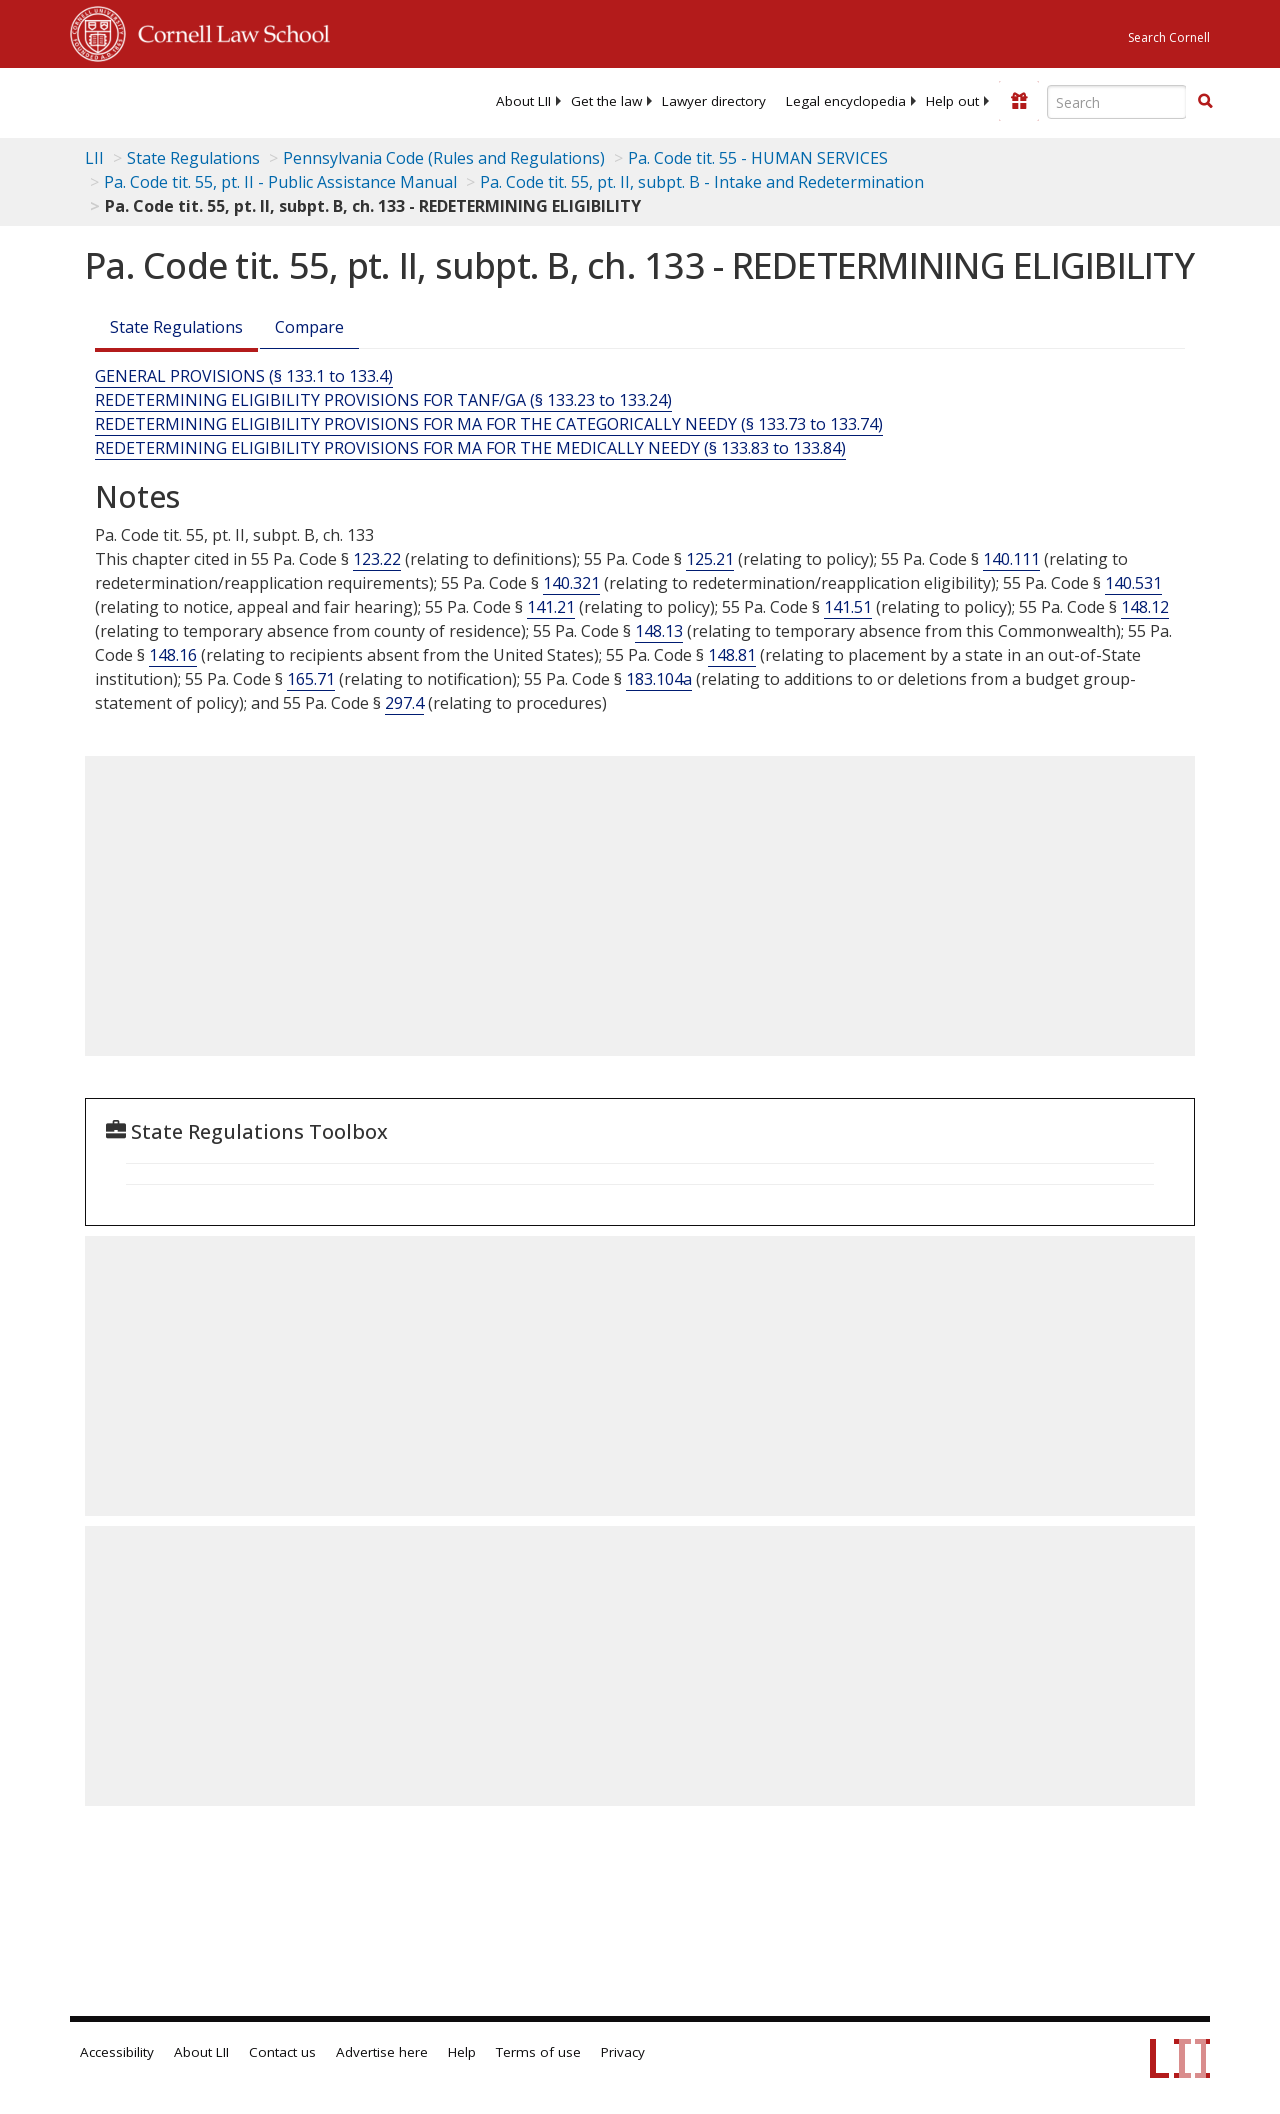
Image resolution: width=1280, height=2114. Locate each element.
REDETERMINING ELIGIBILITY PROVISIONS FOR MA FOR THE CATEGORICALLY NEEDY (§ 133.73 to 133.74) (489, 424)
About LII (523, 101)
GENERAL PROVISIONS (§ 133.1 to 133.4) (244, 376)
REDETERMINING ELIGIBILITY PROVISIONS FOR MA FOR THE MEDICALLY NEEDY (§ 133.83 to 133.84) (470, 448)
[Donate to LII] (1019, 101)
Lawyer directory (714, 101)
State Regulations (193, 158)
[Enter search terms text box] (1117, 102)
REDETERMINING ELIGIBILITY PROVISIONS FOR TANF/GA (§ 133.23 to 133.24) (383, 400)
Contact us (282, 2052)
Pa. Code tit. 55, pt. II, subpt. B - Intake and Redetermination (702, 182)
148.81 (732, 655)
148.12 (1145, 607)
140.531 (1133, 583)
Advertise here (382, 2052)
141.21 (551, 607)
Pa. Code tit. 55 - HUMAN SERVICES (758, 158)
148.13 (659, 631)
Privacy (623, 2052)
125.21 (710, 559)
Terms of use (538, 2052)
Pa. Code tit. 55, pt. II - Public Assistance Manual (280, 182)
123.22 (377, 559)
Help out (952, 101)
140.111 (1011, 559)
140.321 (571, 583)
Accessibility (117, 2052)
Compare (309, 327)
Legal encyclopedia (846, 101)
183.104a (659, 679)
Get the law (606, 101)
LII (94, 158)
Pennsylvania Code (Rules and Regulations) (444, 158)
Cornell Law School (228, 31)
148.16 (173, 655)
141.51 (848, 607)
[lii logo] (148, 100)
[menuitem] (523, 101)
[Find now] (1205, 102)
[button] (1205, 101)
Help (462, 2052)
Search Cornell (1169, 37)
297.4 (404, 703)
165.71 (311, 679)
